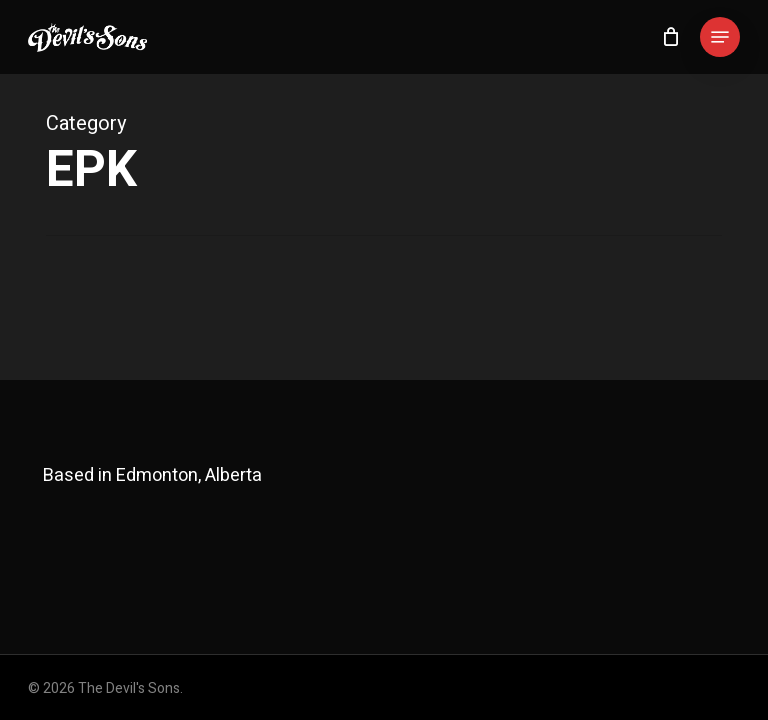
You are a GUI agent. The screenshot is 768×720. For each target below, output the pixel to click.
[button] (720, 37)
